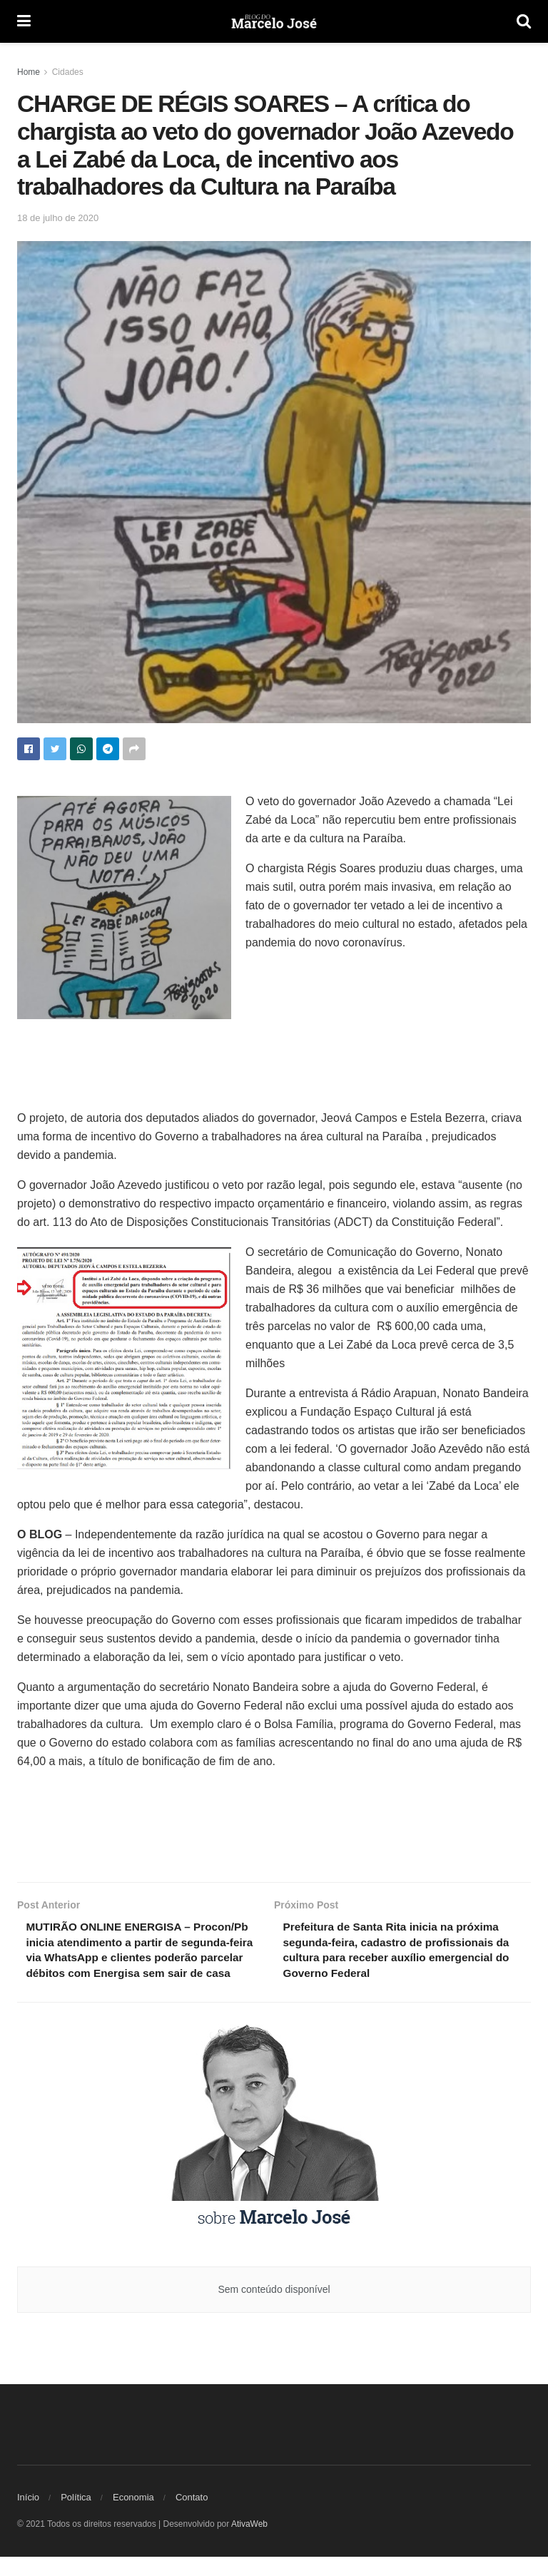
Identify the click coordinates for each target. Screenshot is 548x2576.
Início (28, 2516)
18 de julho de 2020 (57, 218)
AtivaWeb (249, 2543)
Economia (133, 2516)
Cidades (67, 72)
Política (76, 2516)
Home (28, 72)
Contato (192, 2516)
